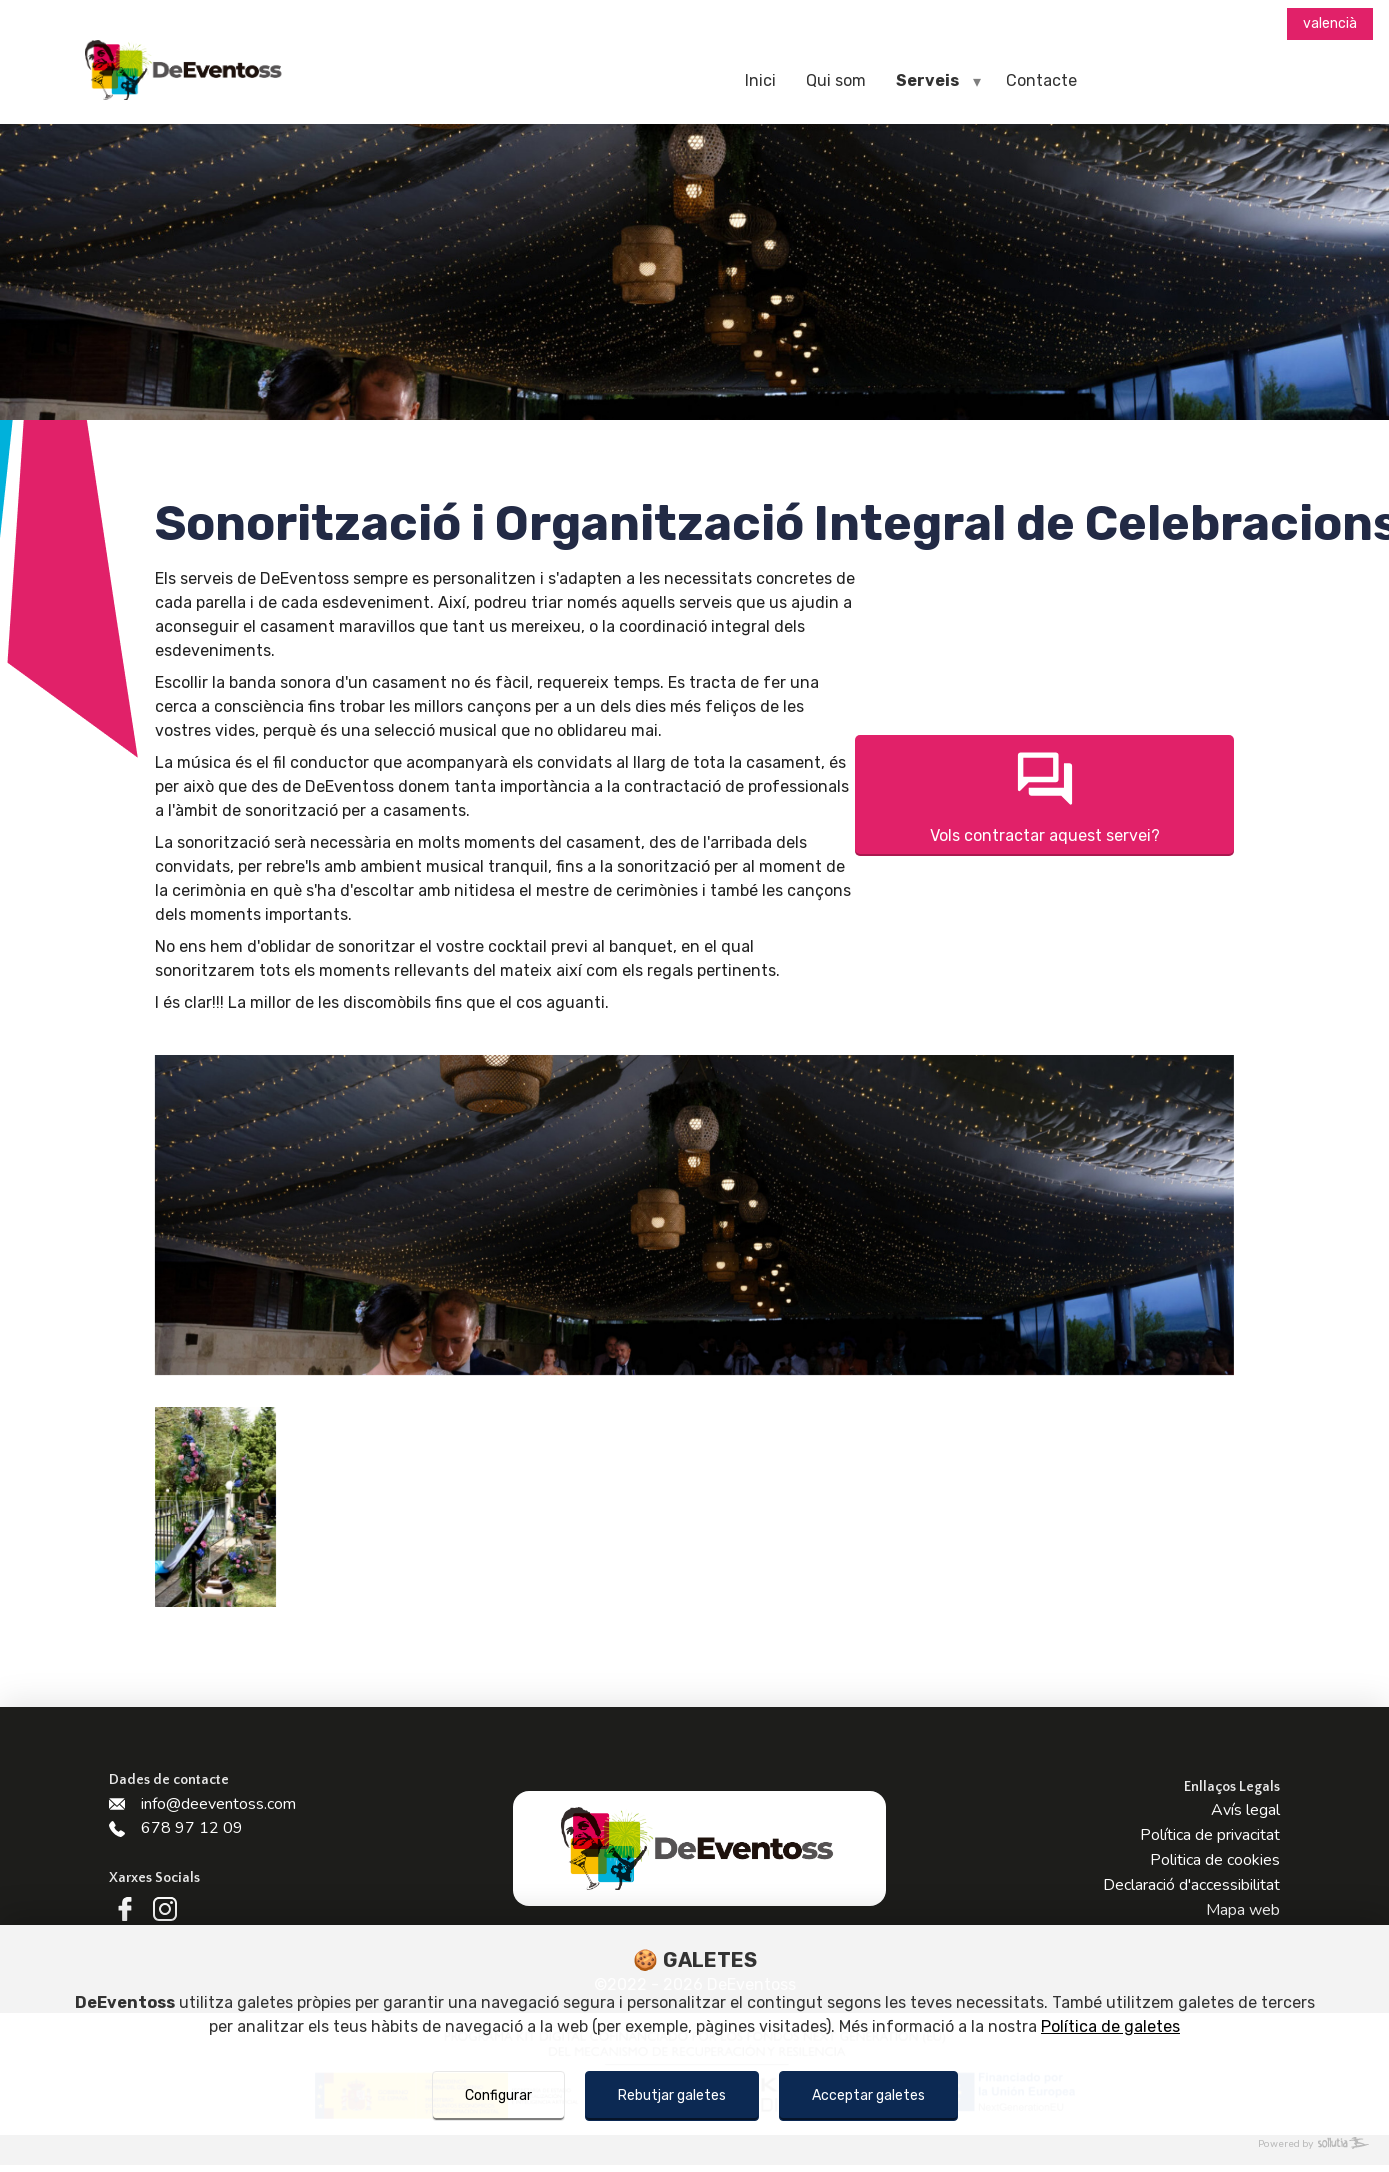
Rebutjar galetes (672, 2095)
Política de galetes (1110, 2026)
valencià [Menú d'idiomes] (1330, 23)
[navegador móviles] (977, 81)
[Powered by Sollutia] (694, 2144)
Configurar (498, 2095)
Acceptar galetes (868, 2095)
